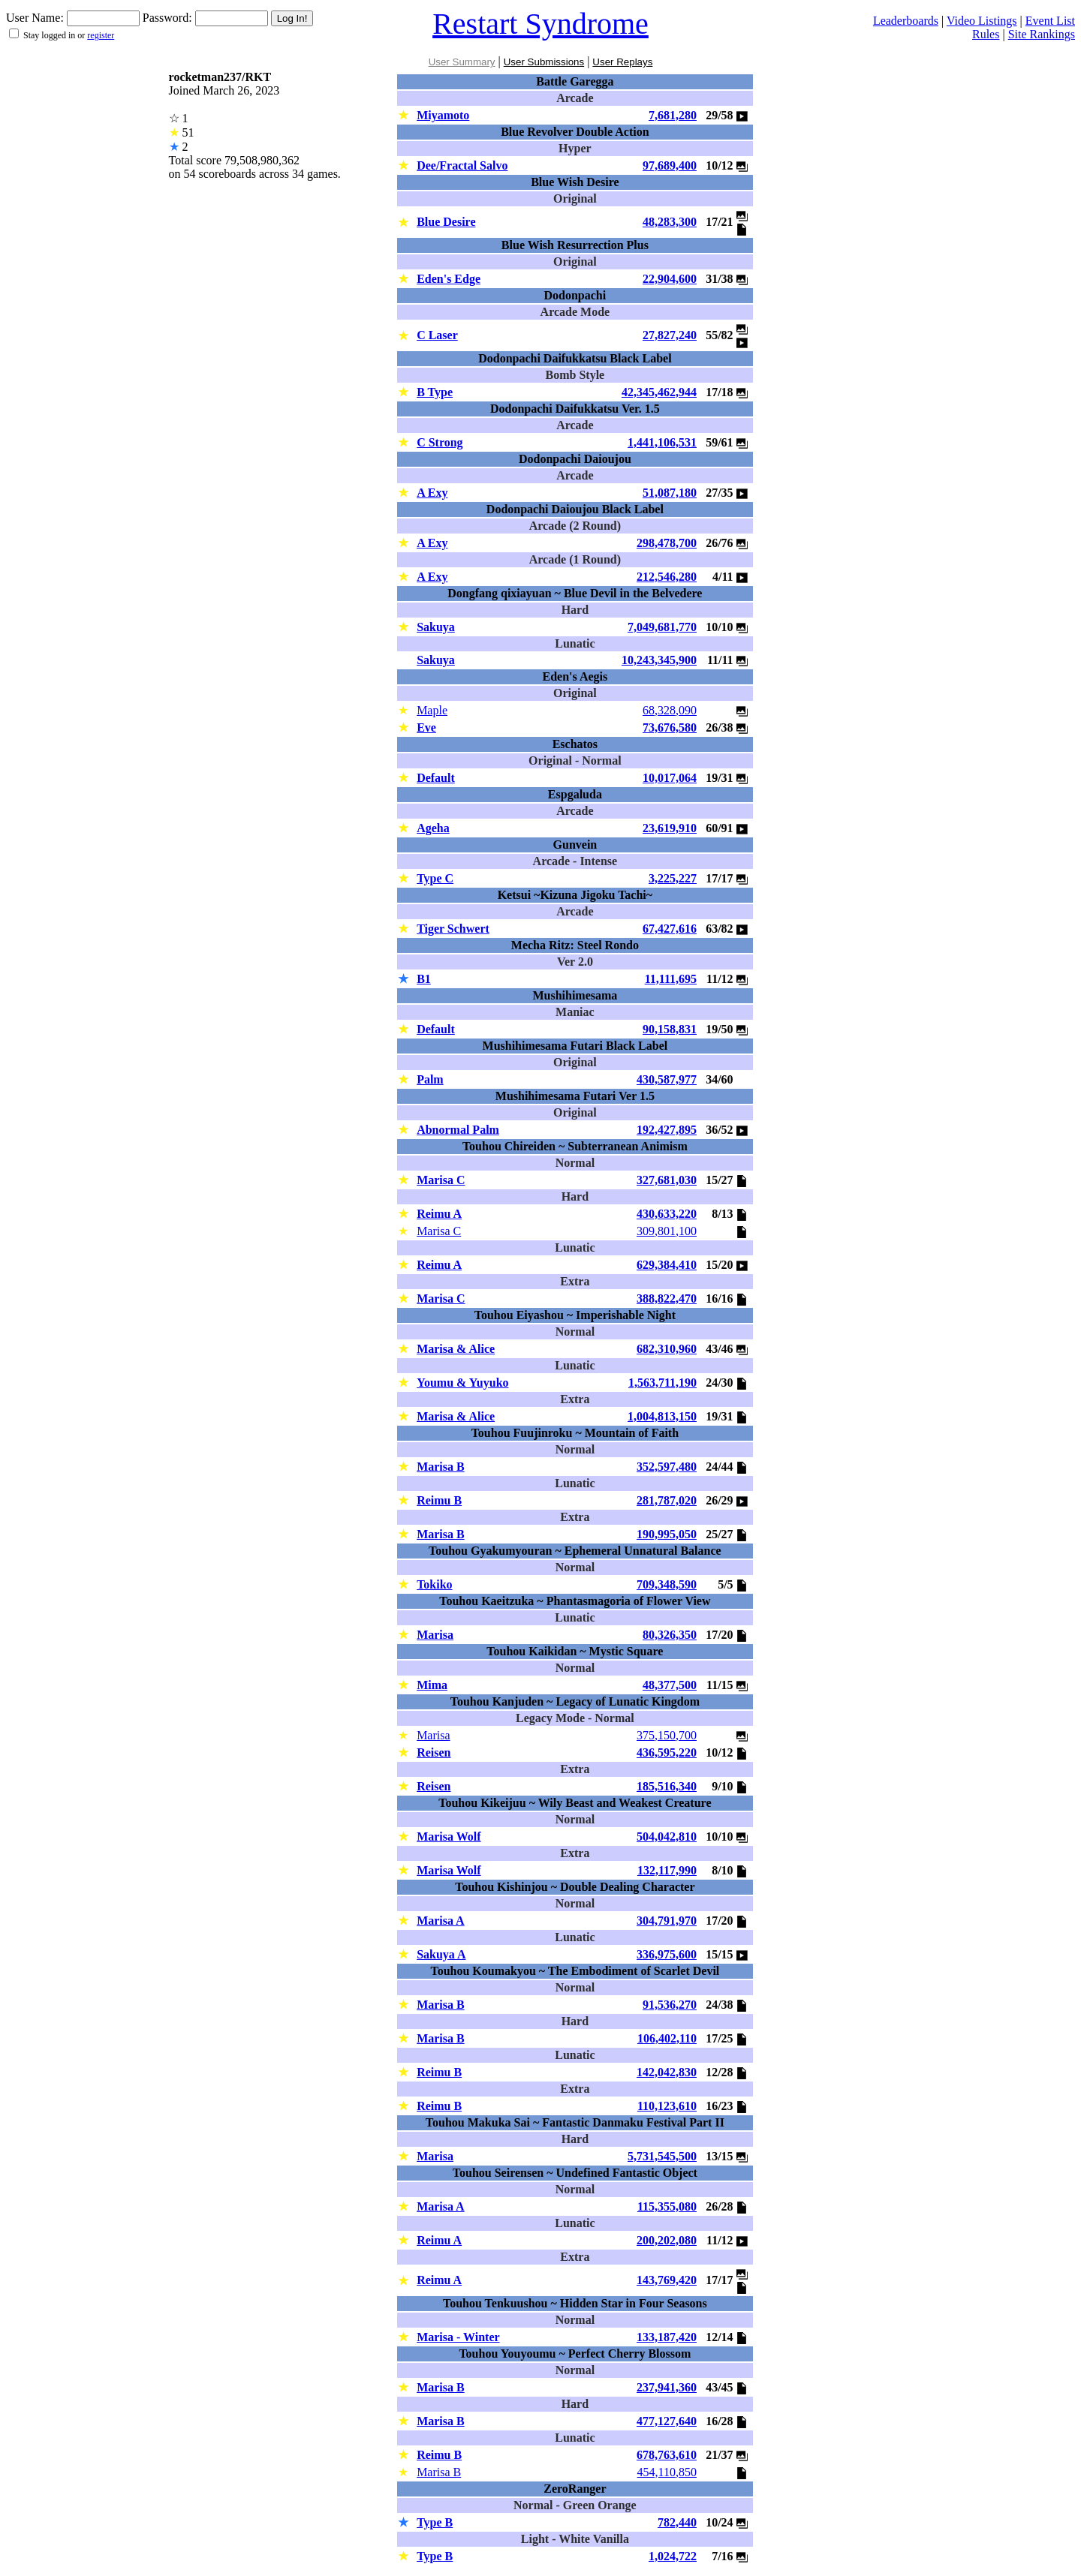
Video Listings (982, 20)
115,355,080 (667, 2206)
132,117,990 (667, 1870)
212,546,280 (667, 576)
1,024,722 (673, 2556)
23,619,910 (670, 828)
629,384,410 (667, 1264)
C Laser (437, 335)
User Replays (622, 62)
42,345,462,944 (659, 392)
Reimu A (439, 1213)
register (100, 35)
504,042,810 (667, 1836)
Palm (430, 1079)
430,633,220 (667, 1213)
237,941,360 (667, 2387)
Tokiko (434, 1584)
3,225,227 (673, 878)
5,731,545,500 (662, 2156)
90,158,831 (670, 1029)
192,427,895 (667, 1129)
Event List (1050, 20)
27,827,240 (670, 335)
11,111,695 (671, 978)
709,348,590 (667, 1584)
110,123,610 (667, 2106)
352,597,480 (667, 1466)
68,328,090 (670, 710)
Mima (432, 1685)
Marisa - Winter (458, 2337)
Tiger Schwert (453, 928)
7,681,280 (673, 115)
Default (436, 777)
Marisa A (441, 1920)
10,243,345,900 (659, 660)
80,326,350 (670, 1634)
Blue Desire (446, 221)
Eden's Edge (448, 278)
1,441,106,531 (662, 442)
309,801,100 (667, 1231)
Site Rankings (1041, 34)
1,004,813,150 (662, 1416)
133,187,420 (667, 2337)
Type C (435, 878)
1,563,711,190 (662, 1382)
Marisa (435, 1634)
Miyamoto (443, 115)
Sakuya (436, 627)
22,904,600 (670, 278)
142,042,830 (667, 2072)
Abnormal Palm (458, 1129)
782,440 (677, 2522)
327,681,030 (667, 1180)
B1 (424, 978)
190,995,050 (667, 1534)
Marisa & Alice (456, 1348)
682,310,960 (667, 1348)
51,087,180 (670, 492)
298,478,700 (667, 543)
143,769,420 (667, 2280)
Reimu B (439, 1500)
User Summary (462, 62)
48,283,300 (670, 221)
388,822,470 (667, 1298)
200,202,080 (667, 2240)
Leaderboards (905, 20)
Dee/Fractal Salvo (462, 165)
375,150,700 (667, 1735)
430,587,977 (667, 1079)
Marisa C (441, 1180)
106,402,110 (667, 2038)
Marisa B (441, 1466)
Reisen (433, 1752)
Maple (432, 710)
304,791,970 (667, 1920)
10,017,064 (670, 777)
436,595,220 (667, 1752)
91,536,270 (670, 2004)
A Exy (432, 492)
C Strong (440, 442)
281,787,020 (667, 1500)
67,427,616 (670, 928)
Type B (435, 2522)
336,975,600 (667, 1954)
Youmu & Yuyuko (462, 1382)
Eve (426, 727)
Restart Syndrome (540, 24)
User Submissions (544, 62)
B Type (435, 392)
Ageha (433, 828)
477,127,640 (667, 2421)
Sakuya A (441, 1954)
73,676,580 (670, 727)
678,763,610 (667, 2454)
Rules (985, 34)
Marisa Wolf (448, 1836)
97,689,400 (670, 165)
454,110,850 (667, 2472)
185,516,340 (667, 1786)
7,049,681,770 (662, 627)
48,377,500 (670, 1685)
